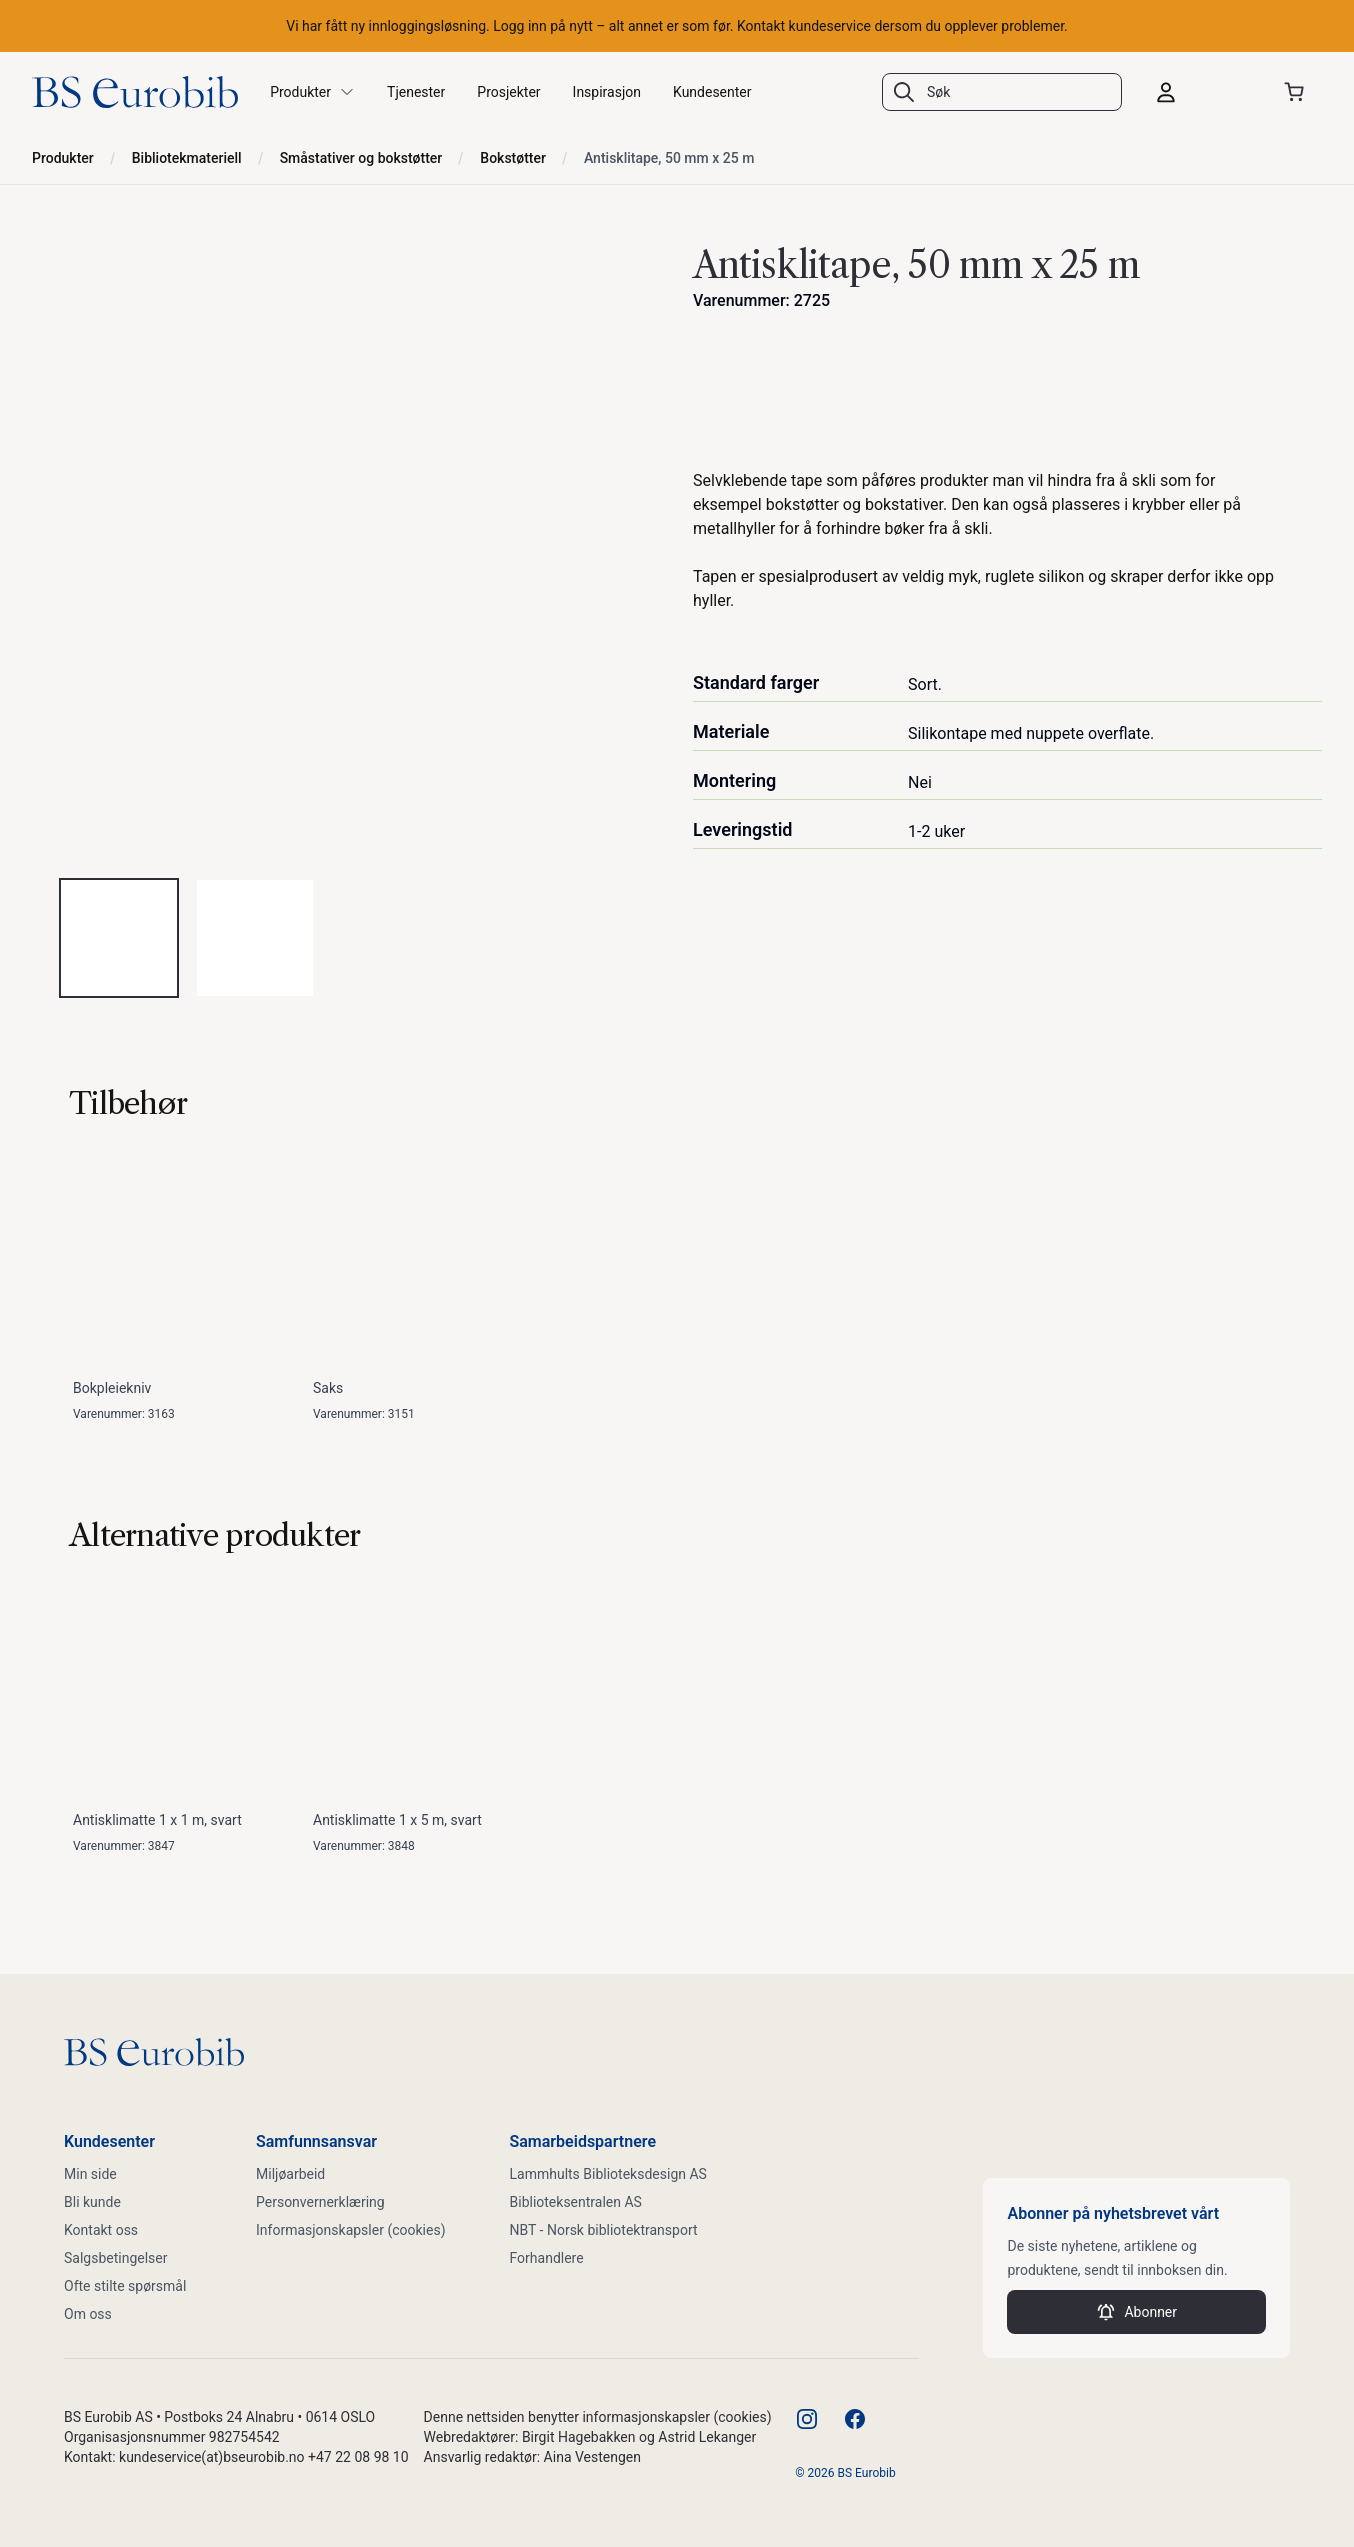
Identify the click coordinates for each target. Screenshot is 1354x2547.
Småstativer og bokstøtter (361, 158)
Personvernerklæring (320, 2202)
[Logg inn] (1202, 92)
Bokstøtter (513, 158)
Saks (328, 1388)
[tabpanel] (346, 547)
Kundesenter (712, 92)
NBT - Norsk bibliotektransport (604, 2230)
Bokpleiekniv (112, 1388)
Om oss (88, 2314)
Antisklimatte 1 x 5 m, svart (397, 1820)
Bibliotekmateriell (187, 158)
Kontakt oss (101, 2230)
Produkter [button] (312, 92)
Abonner (1136, 2312)
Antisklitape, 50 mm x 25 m (669, 158)
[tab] (119, 938)
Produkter (63, 158)
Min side (90, 2174)
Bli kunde (92, 2202)
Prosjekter (508, 92)
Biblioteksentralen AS (576, 2202)
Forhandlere (547, 2258)
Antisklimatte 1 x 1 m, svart (157, 1820)
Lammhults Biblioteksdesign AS (608, 2174)
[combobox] (1002, 92)
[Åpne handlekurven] (1298, 92)
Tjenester (416, 92)
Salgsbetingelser (116, 2258)
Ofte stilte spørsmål (125, 2286)
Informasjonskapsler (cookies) (351, 2230)
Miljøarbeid (290, 2174)
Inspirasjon (607, 92)
